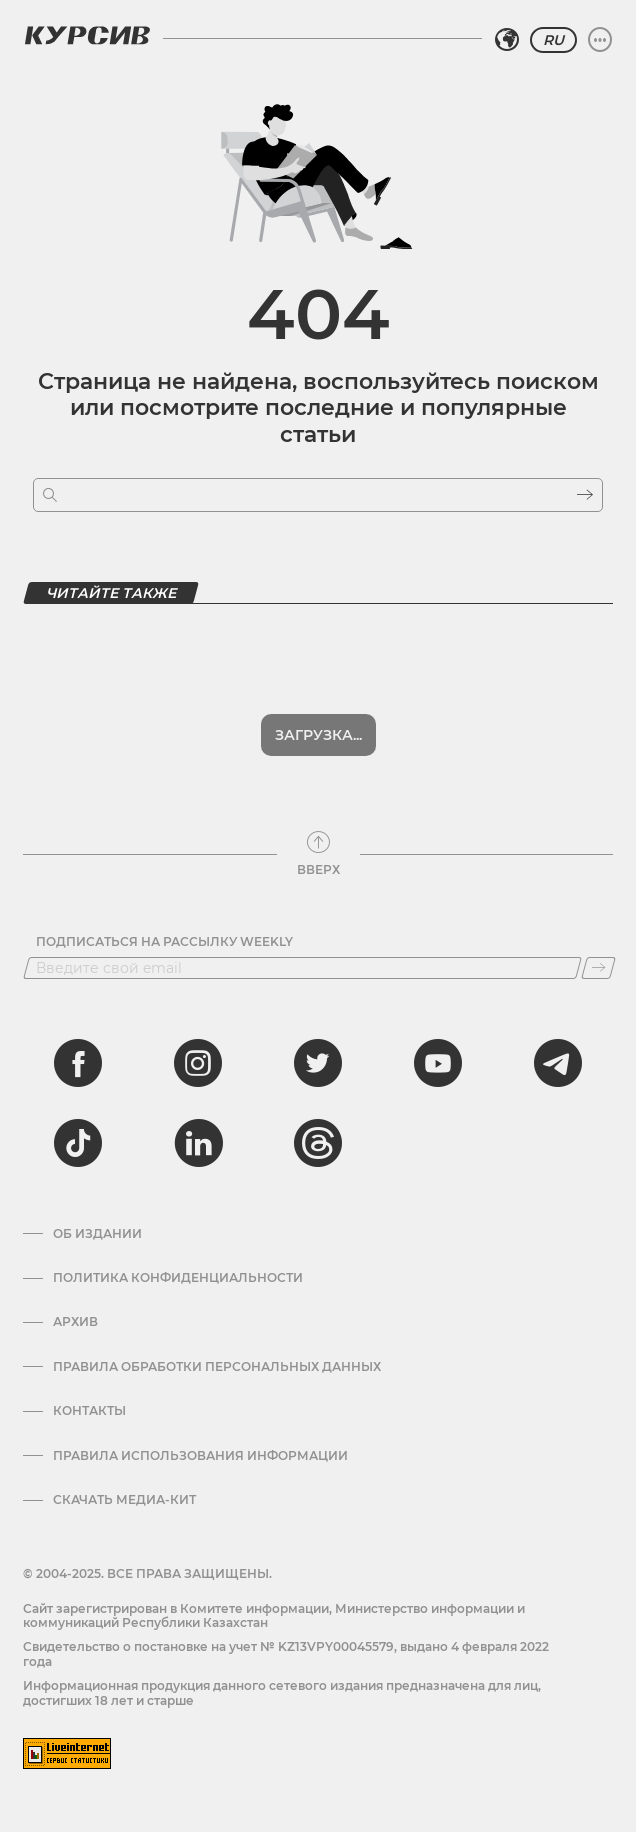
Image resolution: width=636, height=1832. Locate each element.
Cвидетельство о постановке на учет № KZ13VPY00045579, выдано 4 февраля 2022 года (286, 1653)
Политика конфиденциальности (178, 1278)
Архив (75, 1322)
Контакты (89, 1411)
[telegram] (558, 1063)
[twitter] (318, 1063)
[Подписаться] (598, 968)
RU (553, 40)
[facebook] (78, 1063)
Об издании (97, 1234)
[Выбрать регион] (507, 40)
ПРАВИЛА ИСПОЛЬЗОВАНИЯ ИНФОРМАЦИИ (200, 1456)
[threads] (318, 1143)
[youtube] (438, 1063)
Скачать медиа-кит (124, 1500)
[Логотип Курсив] (87, 35)
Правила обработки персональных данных (217, 1367)
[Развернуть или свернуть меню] (600, 40)
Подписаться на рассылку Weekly (164, 942)
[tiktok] (78, 1143)
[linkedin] (198, 1143)
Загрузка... (318, 735)
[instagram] (198, 1063)
